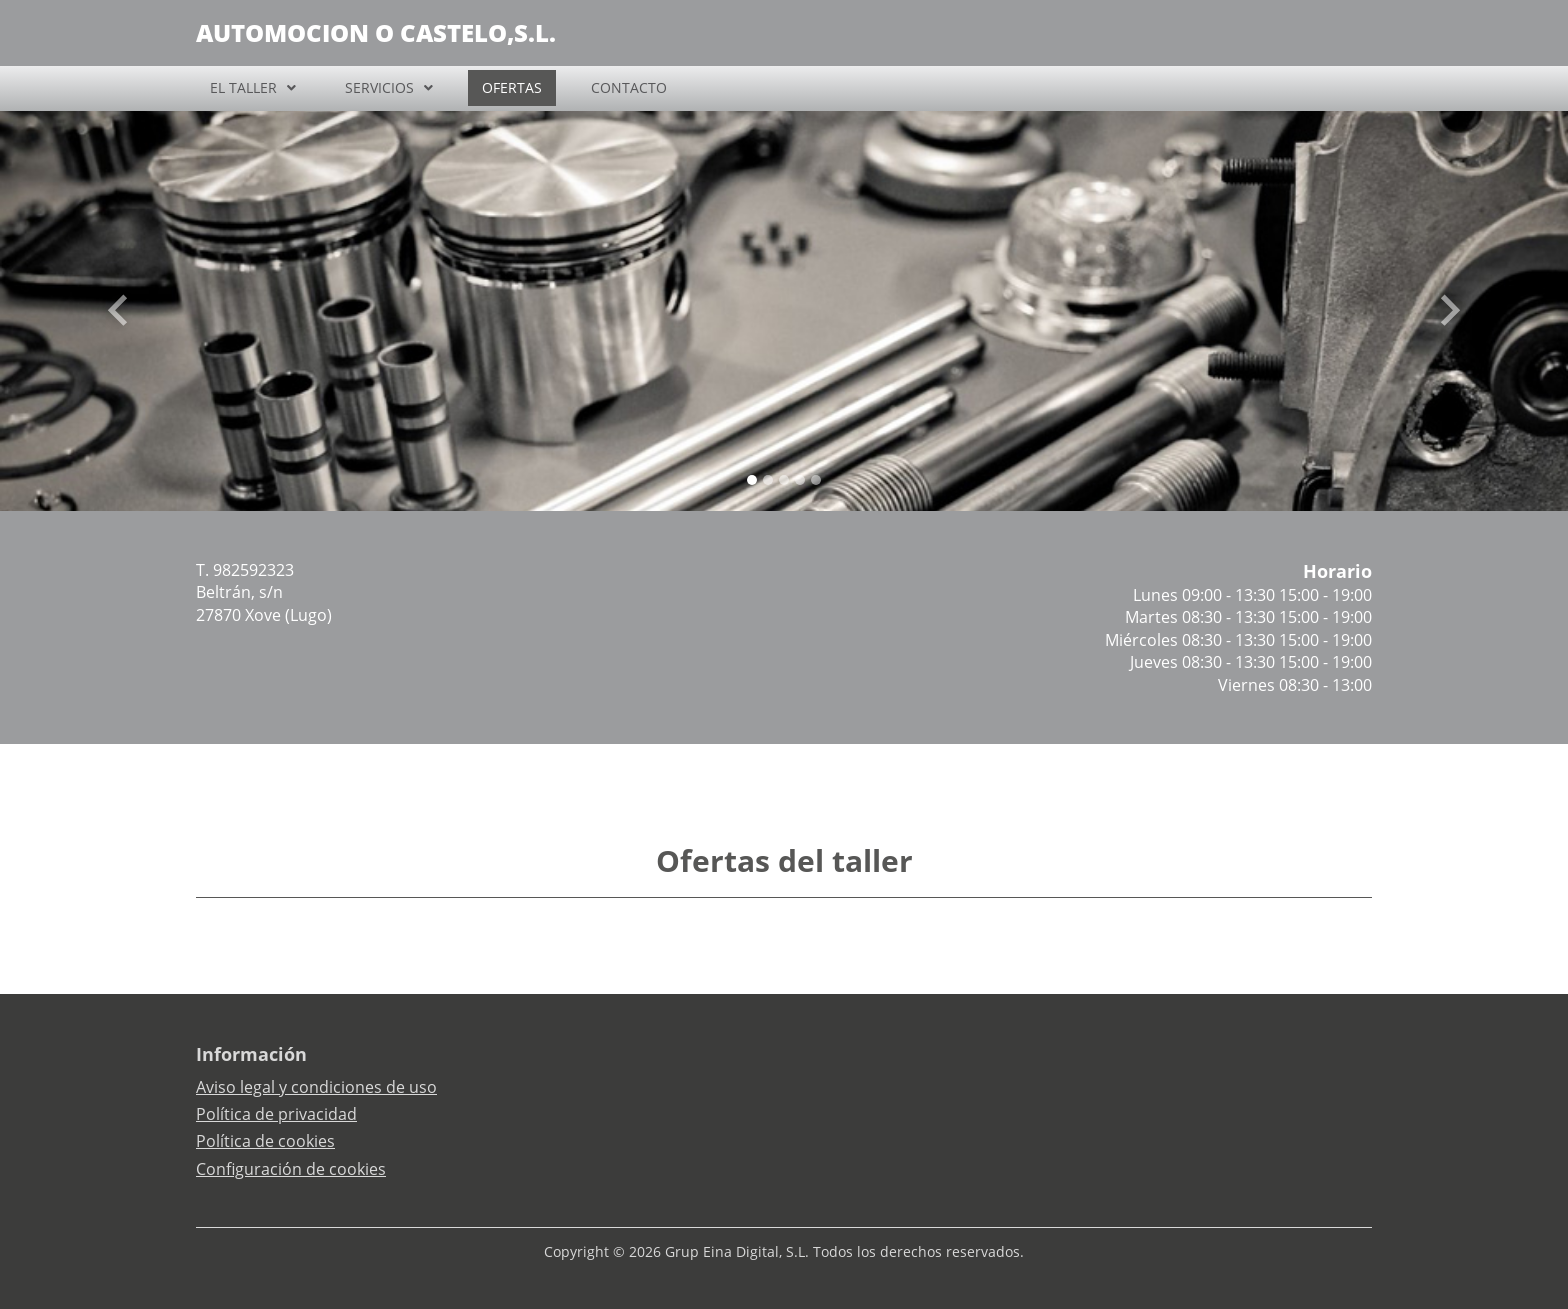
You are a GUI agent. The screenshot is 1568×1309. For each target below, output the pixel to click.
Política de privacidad (276, 1114)
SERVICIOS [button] (379, 87)
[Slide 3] (800, 480)
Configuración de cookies (291, 1169)
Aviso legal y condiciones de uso (316, 1087)
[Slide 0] (752, 480)
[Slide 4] (816, 480)
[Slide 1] (768, 480)
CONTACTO (629, 87)
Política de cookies (265, 1141)
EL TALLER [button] (243, 87)
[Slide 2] (784, 480)
